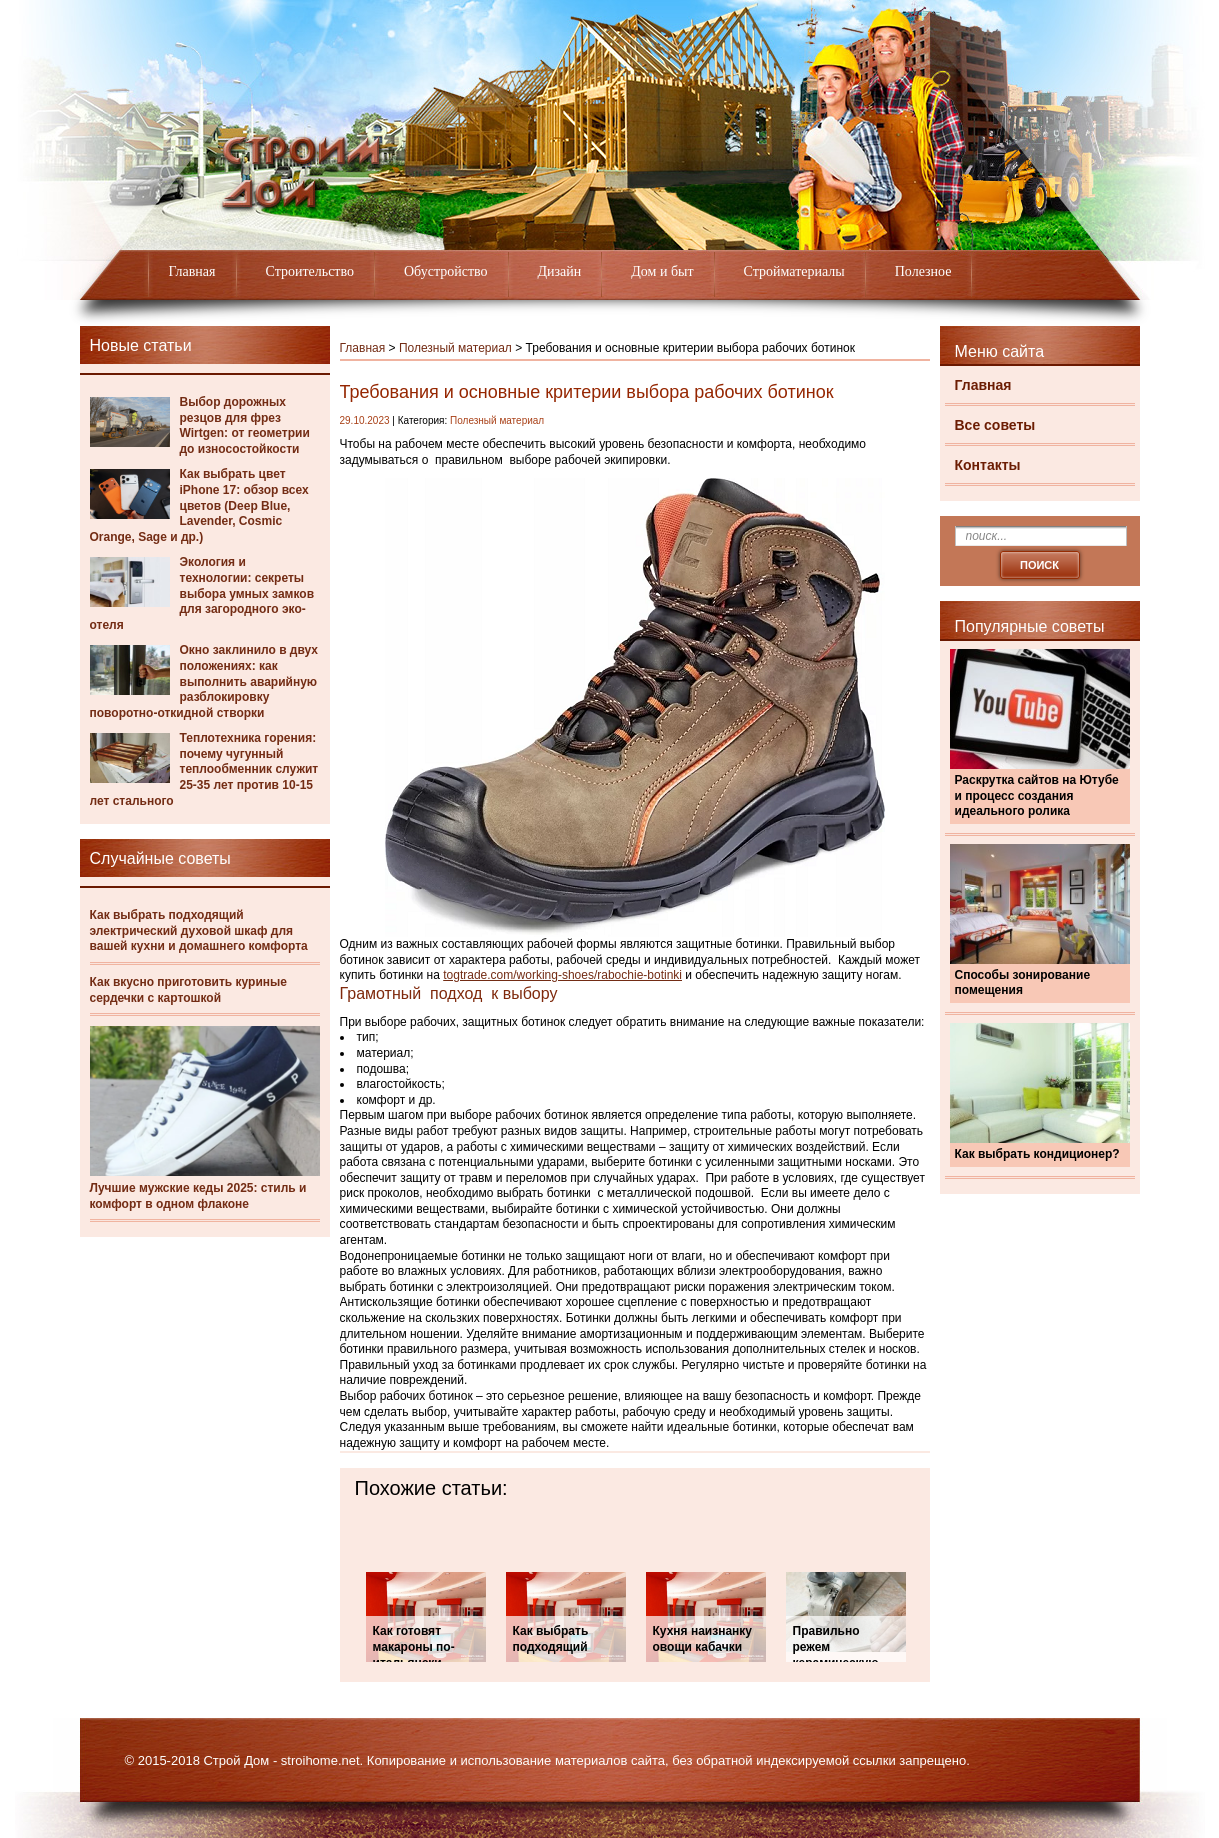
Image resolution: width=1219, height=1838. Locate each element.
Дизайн (560, 271)
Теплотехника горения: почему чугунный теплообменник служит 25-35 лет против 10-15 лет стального (204, 769)
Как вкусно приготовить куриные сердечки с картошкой (188, 990)
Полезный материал (455, 348)
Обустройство (446, 271)
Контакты (988, 465)
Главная (192, 271)
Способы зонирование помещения (1023, 983)
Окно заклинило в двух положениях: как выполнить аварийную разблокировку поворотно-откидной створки (204, 681)
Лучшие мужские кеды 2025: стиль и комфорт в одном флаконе (198, 1196)
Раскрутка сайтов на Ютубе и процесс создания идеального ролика (1037, 795)
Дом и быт (662, 271)
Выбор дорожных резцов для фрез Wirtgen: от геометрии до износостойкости (245, 425)
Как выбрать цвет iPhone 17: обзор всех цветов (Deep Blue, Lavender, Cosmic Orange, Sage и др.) (199, 505)
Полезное (923, 271)
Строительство (310, 271)
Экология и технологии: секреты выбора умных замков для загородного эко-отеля (202, 593)
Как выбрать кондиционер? (1037, 1154)
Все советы (995, 425)
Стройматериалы (794, 271)
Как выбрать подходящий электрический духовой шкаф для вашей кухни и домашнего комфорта (199, 930)
